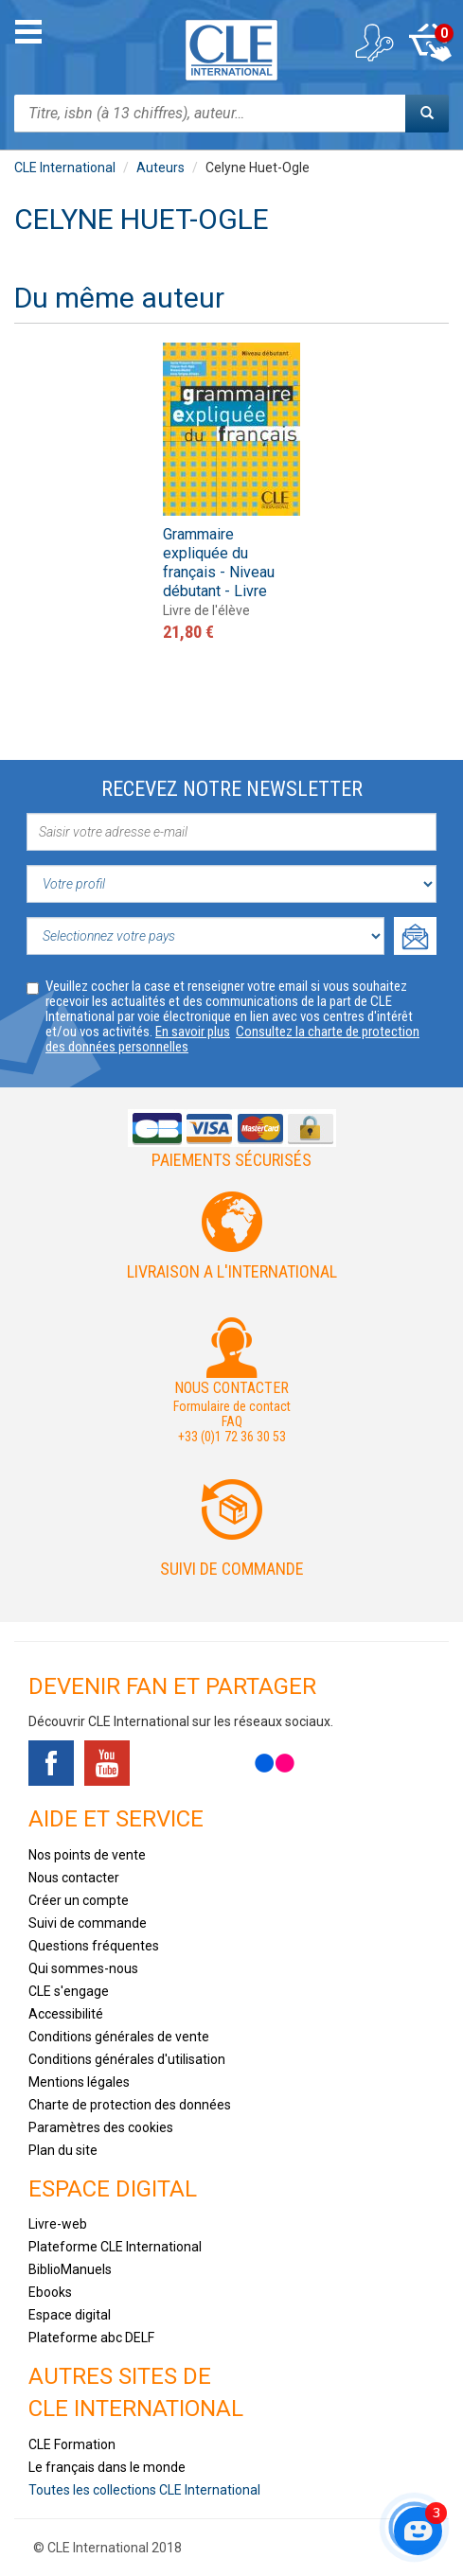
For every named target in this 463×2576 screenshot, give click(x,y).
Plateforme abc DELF (91, 2337)
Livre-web (57, 2224)
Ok (415, 936)
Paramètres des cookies (100, 2127)
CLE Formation (72, 2444)
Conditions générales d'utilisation (126, 2059)
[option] (231, 493)
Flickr (274, 1763)
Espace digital (69, 2314)
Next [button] (428, 439)
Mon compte (373, 42)
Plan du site (63, 2150)
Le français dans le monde (107, 2467)
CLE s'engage (68, 1991)
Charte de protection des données (129, 2104)
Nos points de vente (87, 1854)
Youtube (107, 1763)
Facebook (51, 1763)
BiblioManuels (70, 2269)
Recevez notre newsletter (232, 789)
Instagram (218, 1763)
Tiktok (163, 1763)
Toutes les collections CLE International (144, 2489)
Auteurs (160, 167)
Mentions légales (79, 2082)
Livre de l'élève (206, 610)
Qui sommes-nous (83, 1968)
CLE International (65, 167)
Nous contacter (73, 1877)
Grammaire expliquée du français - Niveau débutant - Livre (219, 562)
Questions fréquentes (93, 1945)
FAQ (232, 1421)
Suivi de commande (232, 1569)
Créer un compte (78, 1900)
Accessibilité (65, 2013)
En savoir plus (192, 1031)
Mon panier (430, 42)
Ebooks (50, 2292)
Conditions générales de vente (118, 2036)
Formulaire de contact (232, 1406)
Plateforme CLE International (115, 2246)
